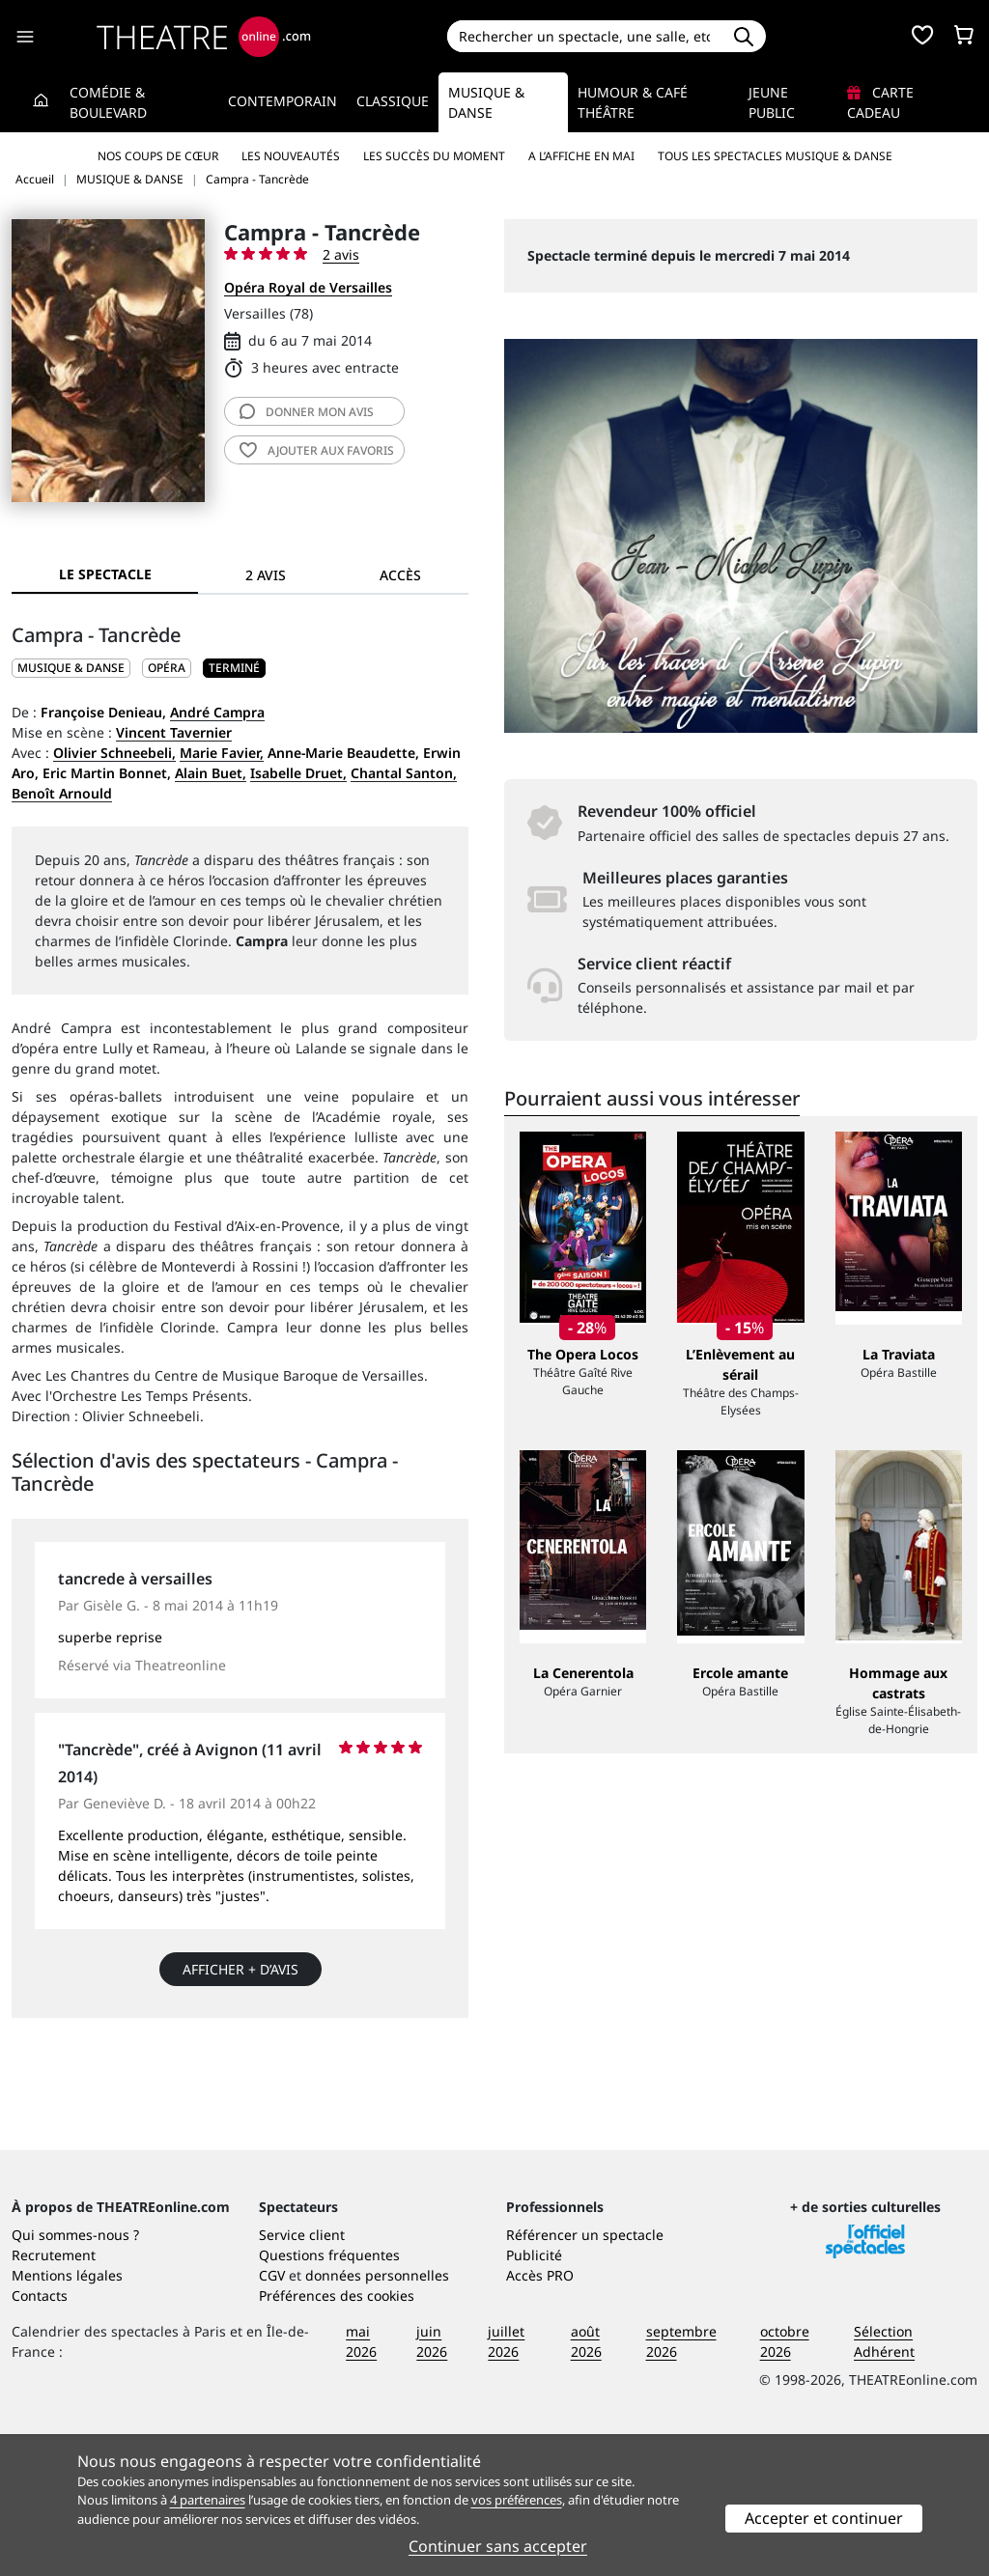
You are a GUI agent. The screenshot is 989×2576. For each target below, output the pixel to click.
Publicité (534, 2395)
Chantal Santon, (404, 773)
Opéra (166, 667)
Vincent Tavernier (174, 732)
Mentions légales (67, 2415)
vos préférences (516, 2499)
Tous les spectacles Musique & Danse (775, 156)
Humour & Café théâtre (633, 102)
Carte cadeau (880, 102)
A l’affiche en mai (581, 156)
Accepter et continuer (824, 2518)
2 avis (341, 254)
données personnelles (377, 2415)
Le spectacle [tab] (105, 574)
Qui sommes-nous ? (75, 2375)
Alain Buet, (210, 773)
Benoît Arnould (62, 793)
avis (307, 412)
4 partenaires (207, 2499)
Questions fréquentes (329, 2395)
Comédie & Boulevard (108, 102)
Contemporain (282, 101)
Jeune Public (772, 102)
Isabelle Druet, (298, 773)
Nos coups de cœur (158, 156)
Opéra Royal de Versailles (308, 287)
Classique (392, 101)
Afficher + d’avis (240, 1969)
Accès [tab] (400, 575)
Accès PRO (540, 2415)
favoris (317, 450)
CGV (272, 2415)
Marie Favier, (222, 752)
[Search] (584, 36)
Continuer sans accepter (498, 2546)
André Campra (217, 712)
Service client (302, 2375)
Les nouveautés (290, 156)
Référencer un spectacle (585, 2375)
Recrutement (54, 2395)
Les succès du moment (434, 156)
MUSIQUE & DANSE (71, 667)
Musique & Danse (486, 102)
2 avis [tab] (265, 575)
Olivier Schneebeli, (114, 752)
